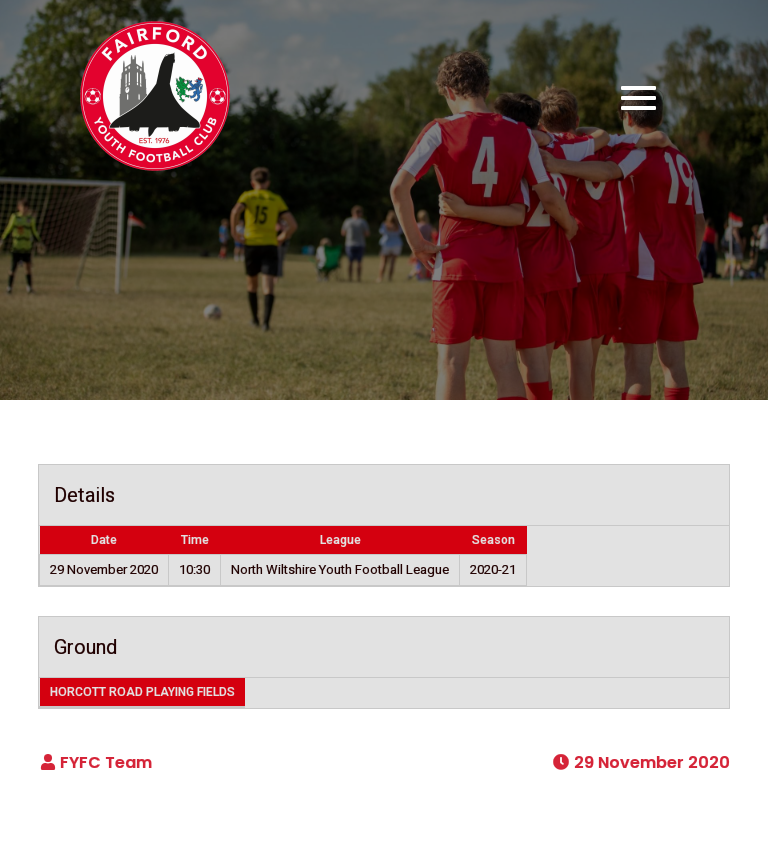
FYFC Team (106, 762)
